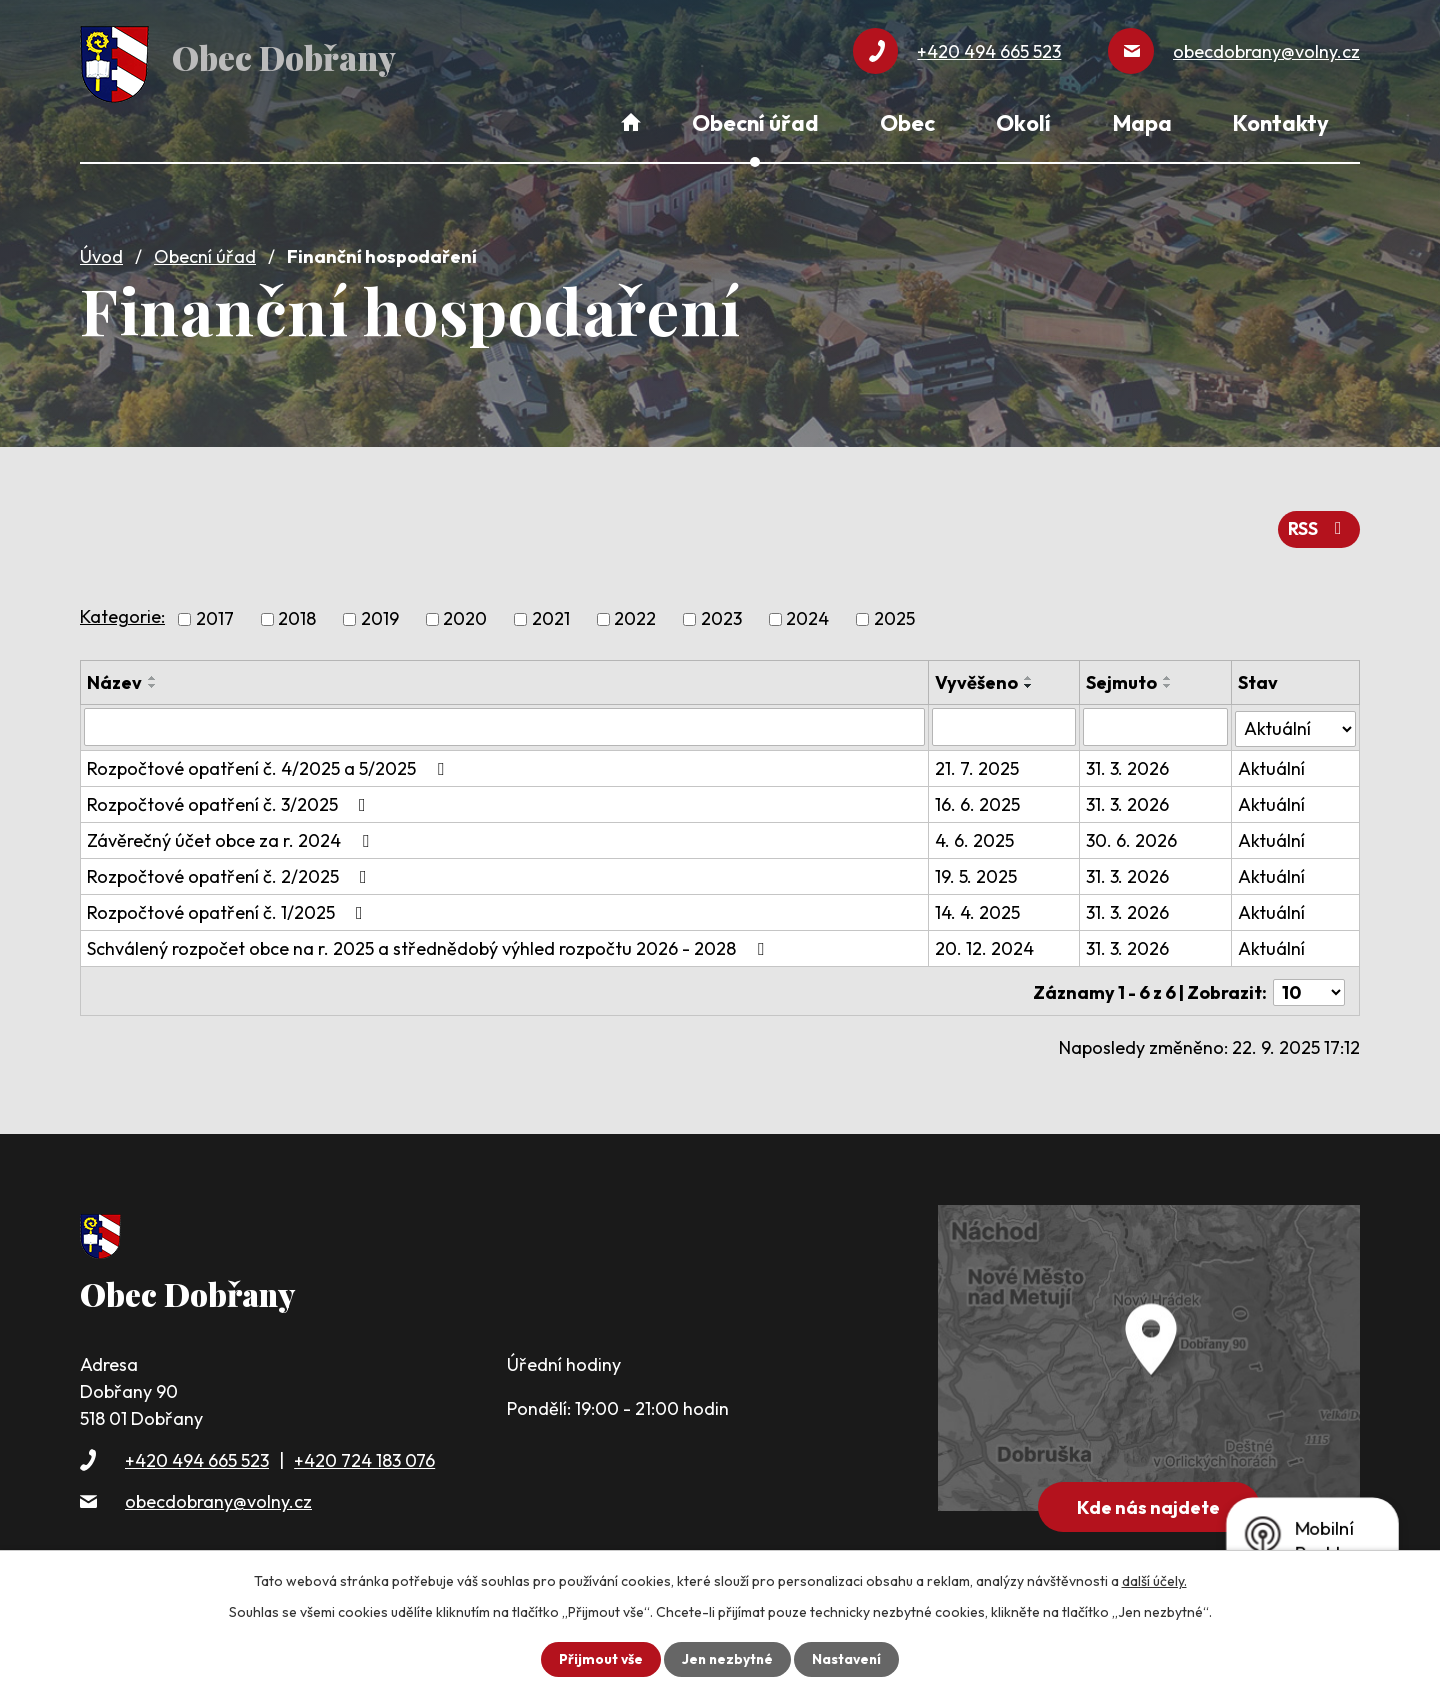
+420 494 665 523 (197, 1450)
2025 (894, 614)
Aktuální (1271, 762)
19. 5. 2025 (977, 870)
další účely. (1154, 1581)
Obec (907, 123)
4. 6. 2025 (975, 834)
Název (114, 677)
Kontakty (1281, 123)
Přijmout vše (598, 1659)
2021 (551, 614)
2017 (215, 614)
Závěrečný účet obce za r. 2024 (232, 834)
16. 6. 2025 (978, 798)
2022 (635, 614)
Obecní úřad (205, 252)
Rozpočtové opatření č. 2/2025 (231, 870)
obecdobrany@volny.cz (218, 1491)
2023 (721, 614)
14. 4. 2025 (978, 906)
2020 (465, 614)
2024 (807, 614)
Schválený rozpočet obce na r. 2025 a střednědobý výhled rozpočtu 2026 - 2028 (429, 942)
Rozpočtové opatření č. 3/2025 (230, 798)
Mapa (1142, 123)
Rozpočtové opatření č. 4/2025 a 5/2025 (269, 762)
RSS (1318, 524)
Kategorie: (122, 611)
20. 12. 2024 (985, 942)
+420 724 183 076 (364, 1450)
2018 (297, 614)
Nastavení (848, 1659)
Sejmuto (1122, 677)
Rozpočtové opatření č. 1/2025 (229, 906)
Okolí (1023, 123)
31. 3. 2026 (1128, 762)
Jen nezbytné (727, 1659)
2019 (380, 614)
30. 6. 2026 (1132, 834)
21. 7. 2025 (978, 762)
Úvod (101, 252)
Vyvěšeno (977, 677)
